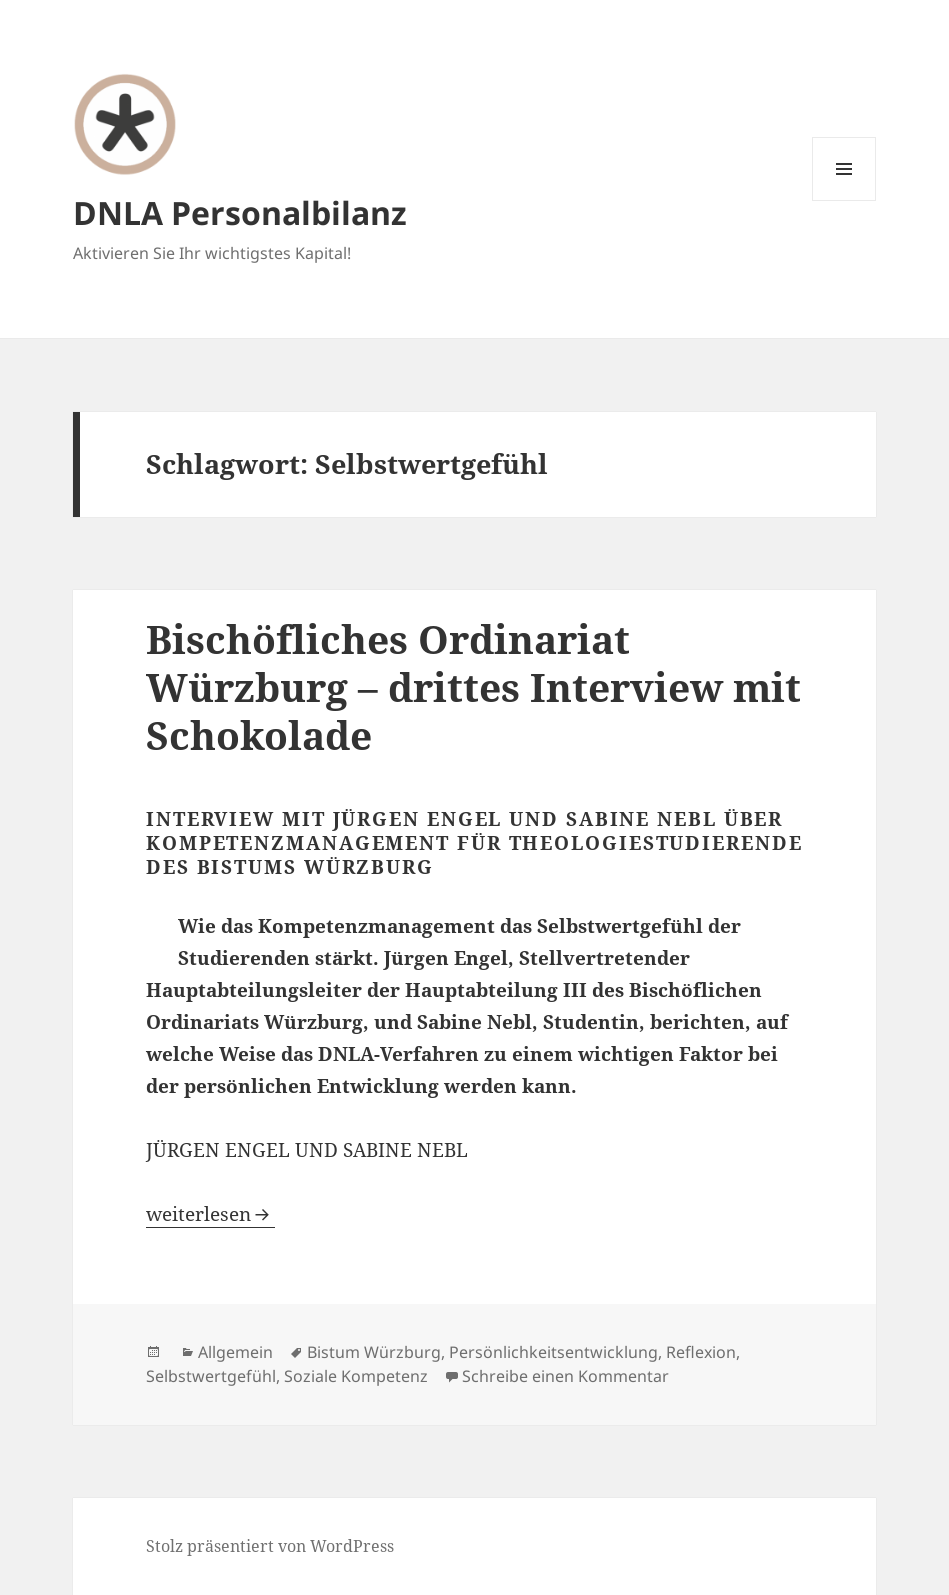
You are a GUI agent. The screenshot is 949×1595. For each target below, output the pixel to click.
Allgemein (235, 1352)
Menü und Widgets (844, 200)
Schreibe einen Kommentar (565, 1376)
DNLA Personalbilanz (240, 212)
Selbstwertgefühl (211, 1376)
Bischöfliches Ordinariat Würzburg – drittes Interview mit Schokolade (473, 686)
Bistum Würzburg (374, 1352)
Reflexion (701, 1352)
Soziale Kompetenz (356, 1376)
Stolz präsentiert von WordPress (270, 1546)
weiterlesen (210, 1214)
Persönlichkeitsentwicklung (553, 1352)
